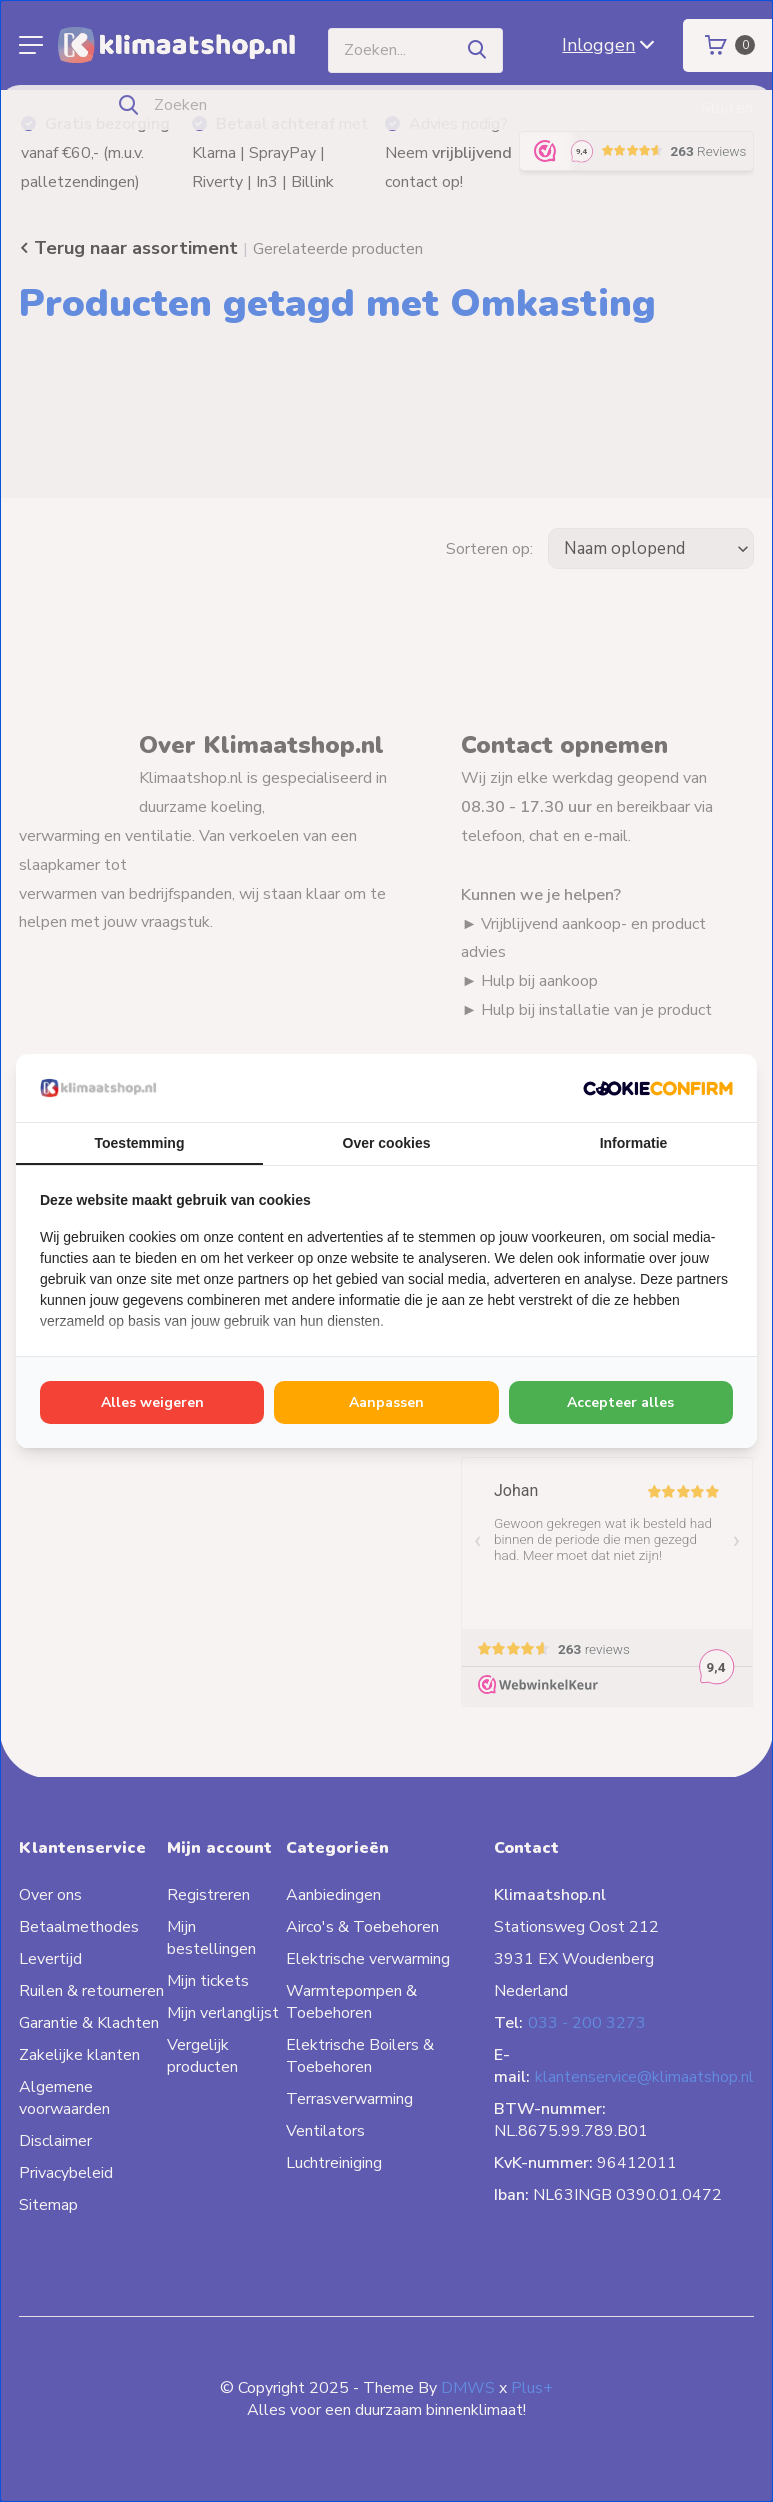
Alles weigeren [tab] (152, 1402)
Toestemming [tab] (140, 1143)
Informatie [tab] (634, 1143)
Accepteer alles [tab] (620, 1402)
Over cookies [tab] (387, 1143)
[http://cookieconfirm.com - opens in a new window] (658, 1088)
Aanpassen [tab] (386, 1402)
